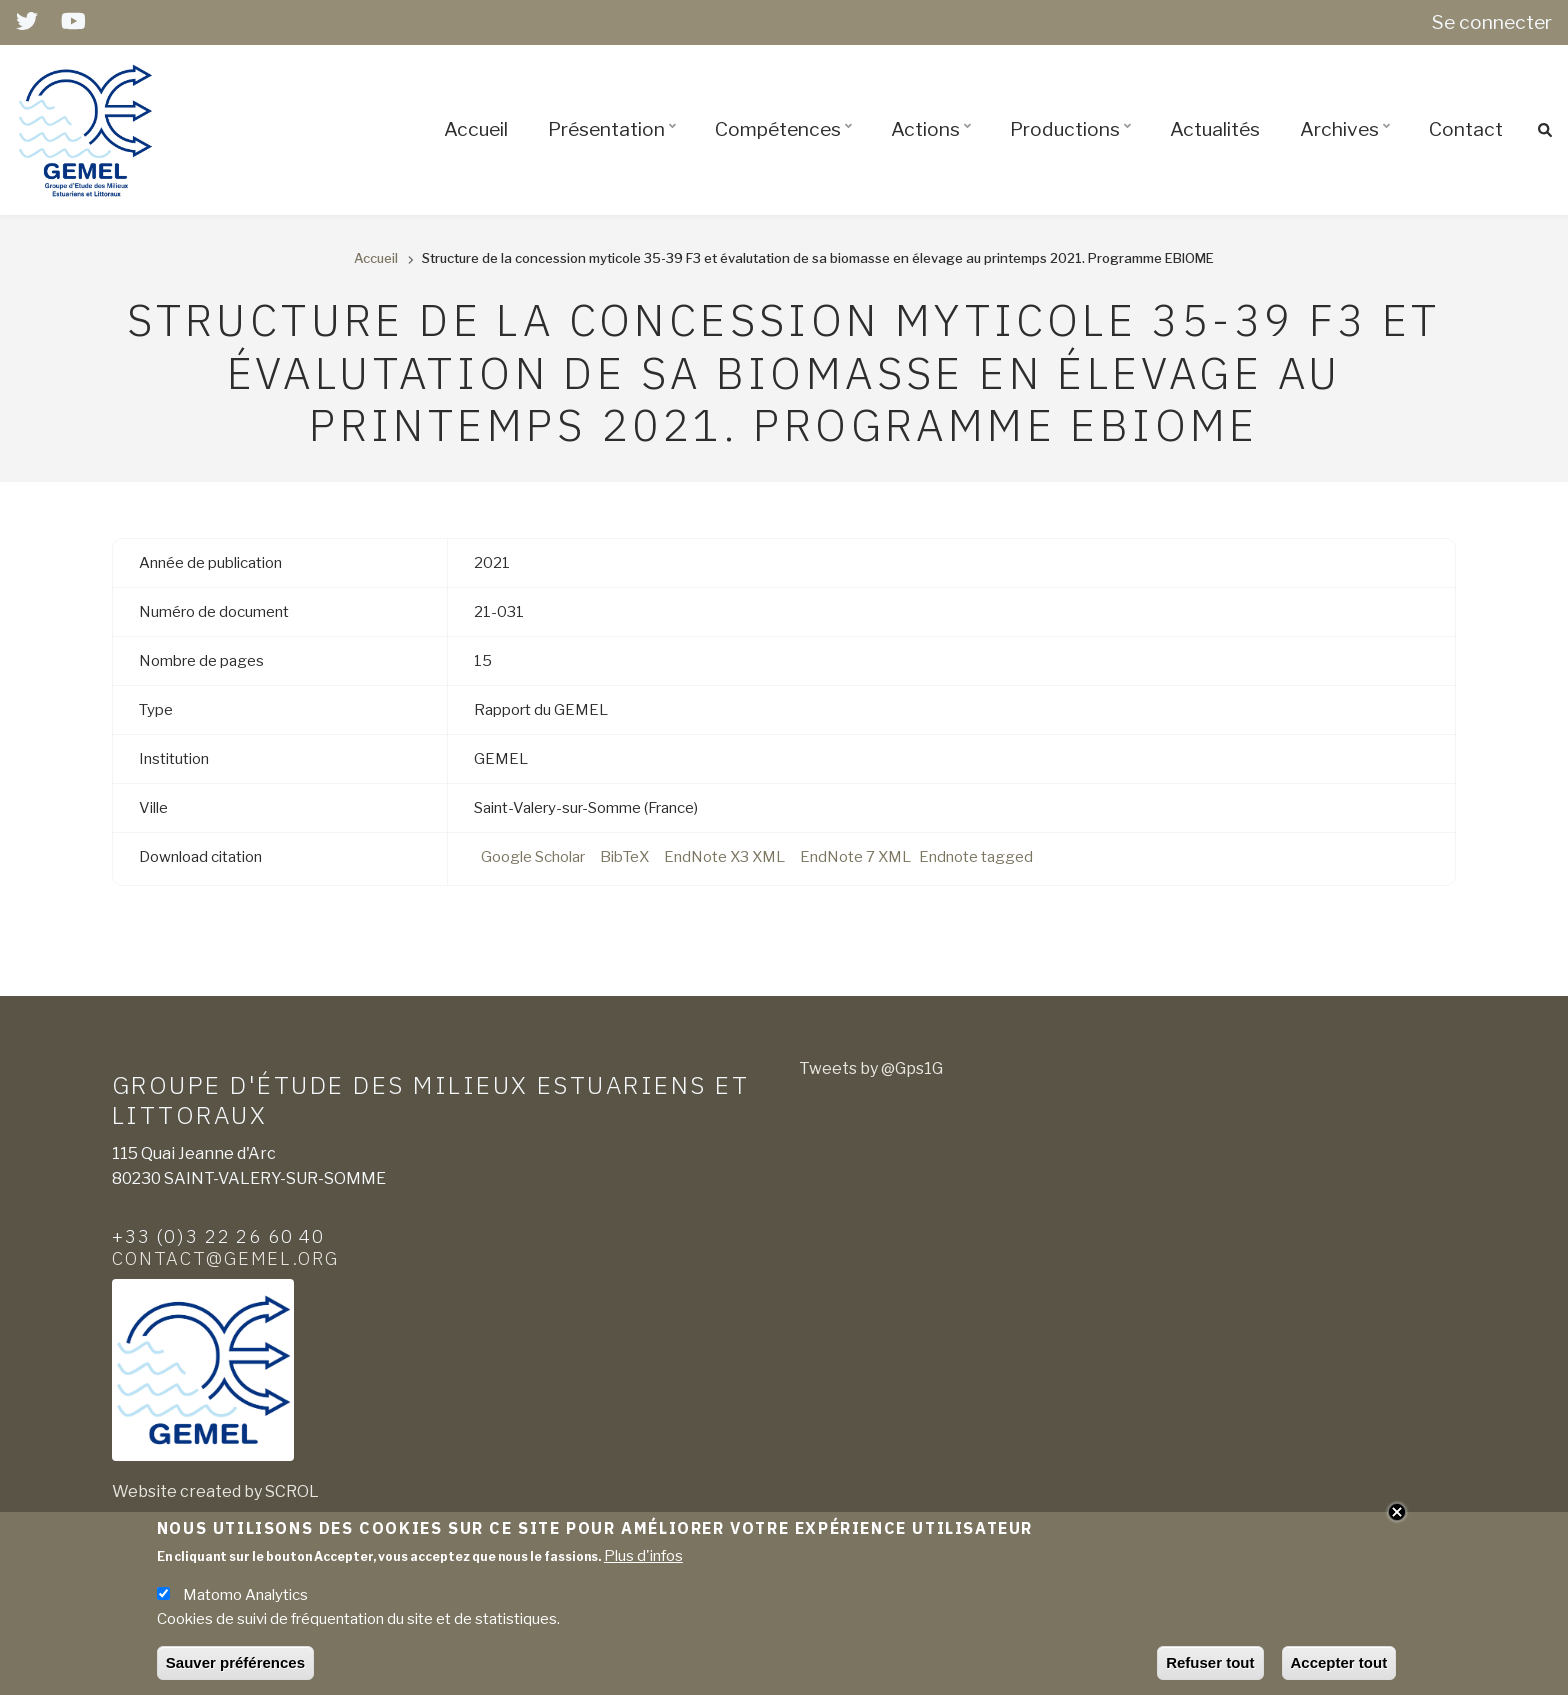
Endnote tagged (976, 857)
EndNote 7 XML (855, 857)
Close (1397, 1519)
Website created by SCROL (215, 1491)
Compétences (786, 147)
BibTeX (624, 857)
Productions (1073, 147)
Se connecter (1492, 22)
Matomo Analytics (245, 1603)
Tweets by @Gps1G (871, 1068)
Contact (1466, 129)
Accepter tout (1339, 1670)
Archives (1348, 147)
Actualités (1215, 129)
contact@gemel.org (225, 1258)
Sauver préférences (235, 1670)
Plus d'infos (643, 1564)
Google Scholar (533, 857)
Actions (934, 147)
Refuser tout (1210, 1670)
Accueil (476, 129)
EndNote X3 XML (724, 857)
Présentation (615, 147)
